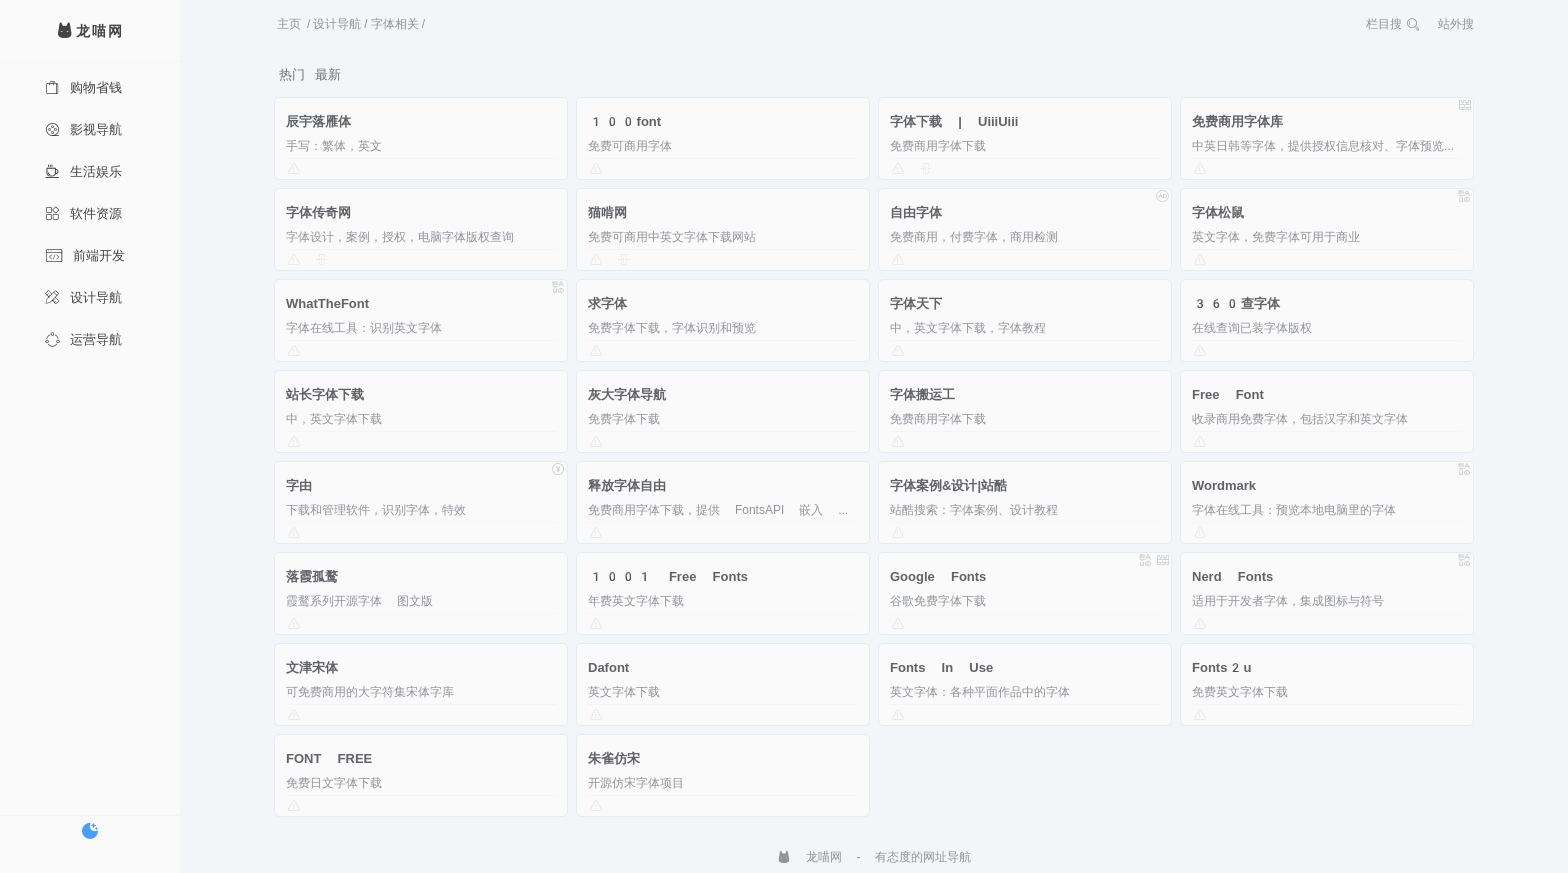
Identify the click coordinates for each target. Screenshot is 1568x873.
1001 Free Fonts (668, 576)
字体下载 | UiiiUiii (954, 121)
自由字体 (916, 212)
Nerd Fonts (1232, 576)
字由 (299, 485)
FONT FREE (329, 758)
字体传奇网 (318, 212)
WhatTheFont (327, 303)
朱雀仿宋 (614, 758)
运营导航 (83, 339)
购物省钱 (83, 87)
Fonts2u (1222, 667)
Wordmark (1224, 485)
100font (624, 121)
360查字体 (1236, 303)
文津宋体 (312, 667)
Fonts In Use (941, 667)
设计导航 (83, 297)
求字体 (607, 303)
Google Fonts (938, 576)
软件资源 (83, 213)
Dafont (608, 667)
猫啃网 (607, 212)
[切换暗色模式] (90, 831)
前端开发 (85, 255)
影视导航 (83, 129)
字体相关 (395, 24)
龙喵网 (809, 857)
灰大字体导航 (627, 394)
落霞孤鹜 (312, 576)
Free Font (1228, 394)
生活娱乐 (83, 171)
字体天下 (916, 303)
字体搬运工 (922, 394)
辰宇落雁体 (318, 121)
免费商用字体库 (1237, 121)
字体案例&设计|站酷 (948, 485)
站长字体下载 (325, 394)
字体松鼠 (1218, 212)
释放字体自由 (627, 485)
